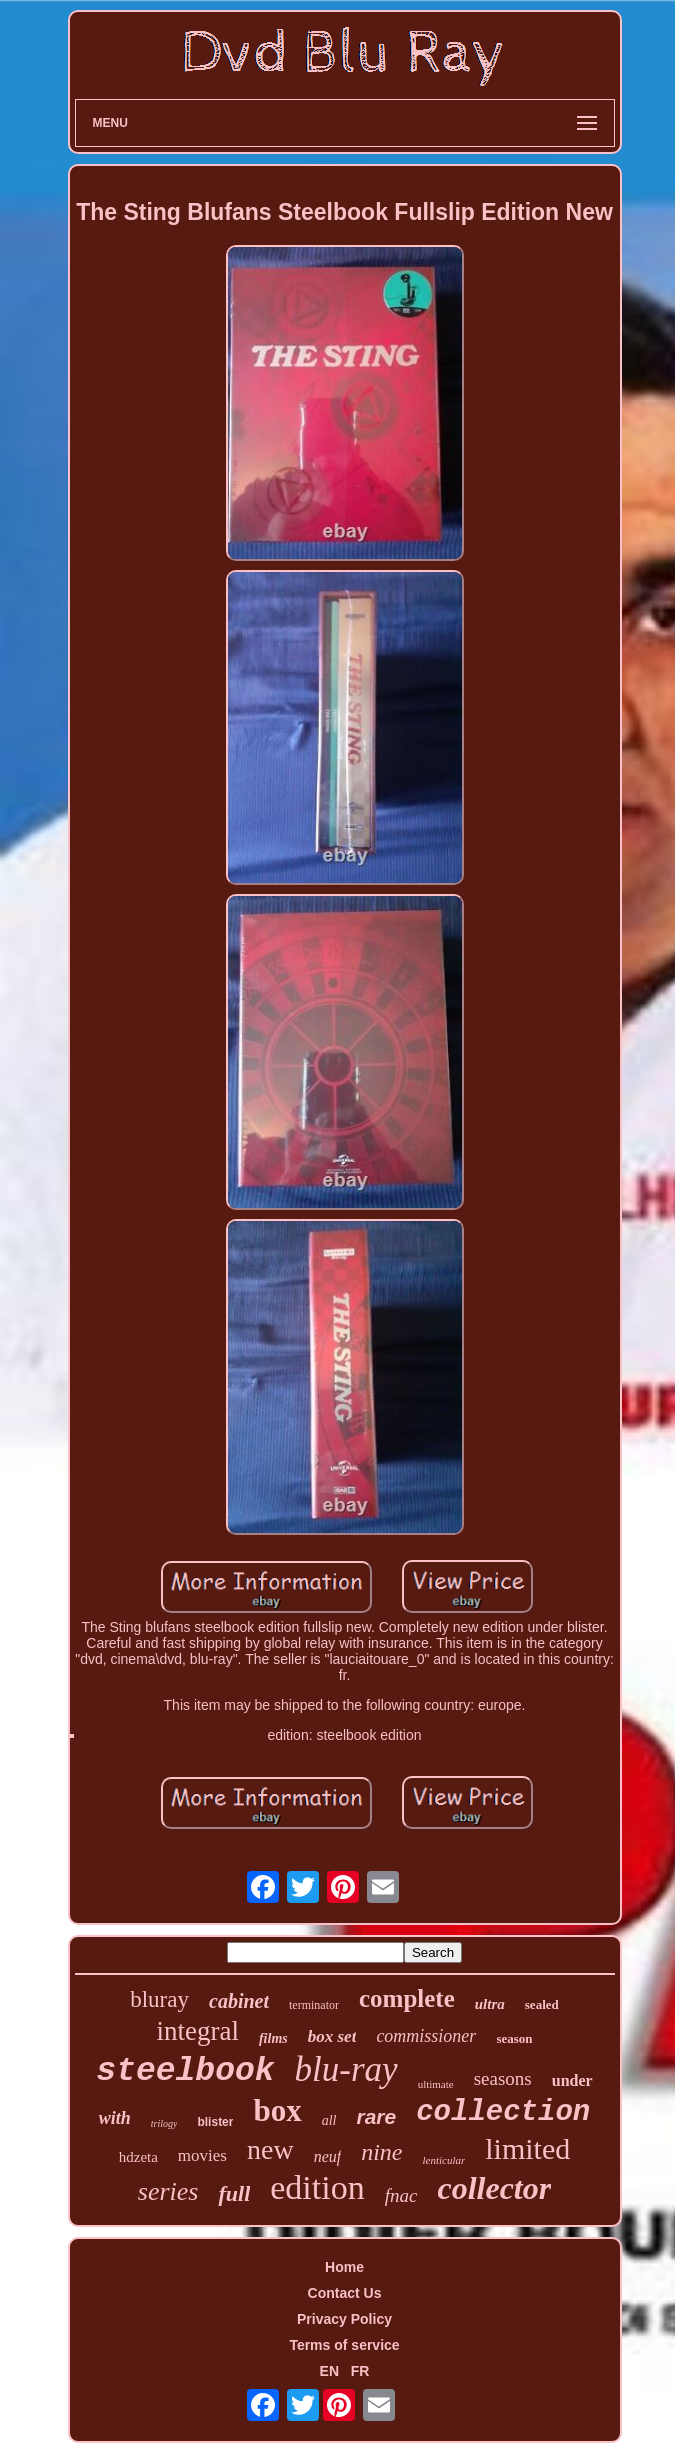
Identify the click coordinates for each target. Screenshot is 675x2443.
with (115, 2118)
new (270, 2149)
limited (527, 2148)
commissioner (426, 2036)
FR (360, 2371)
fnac (401, 2195)
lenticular (444, 2160)
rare (377, 2116)
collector (494, 2188)
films (273, 2038)
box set (332, 2036)
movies (202, 2155)
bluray (159, 1999)
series (168, 2191)
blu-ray (346, 2069)
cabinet (239, 2001)
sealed (542, 2004)
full (234, 2193)
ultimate (436, 2084)
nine (381, 2152)
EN (329, 2371)
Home (344, 2267)
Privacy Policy (344, 2319)
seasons (503, 2078)
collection (503, 2112)
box (277, 2110)
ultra (490, 2004)
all (329, 2120)
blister (215, 2122)
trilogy (164, 2123)
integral (197, 2031)
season (514, 2038)
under (572, 2080)
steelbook (185, 2071)
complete (407, 1998)
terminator (314, 2005)
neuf (328, 2156)
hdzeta (138, 2157)
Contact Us (345, 2293)
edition (317, 2187)
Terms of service (344, 2345)
